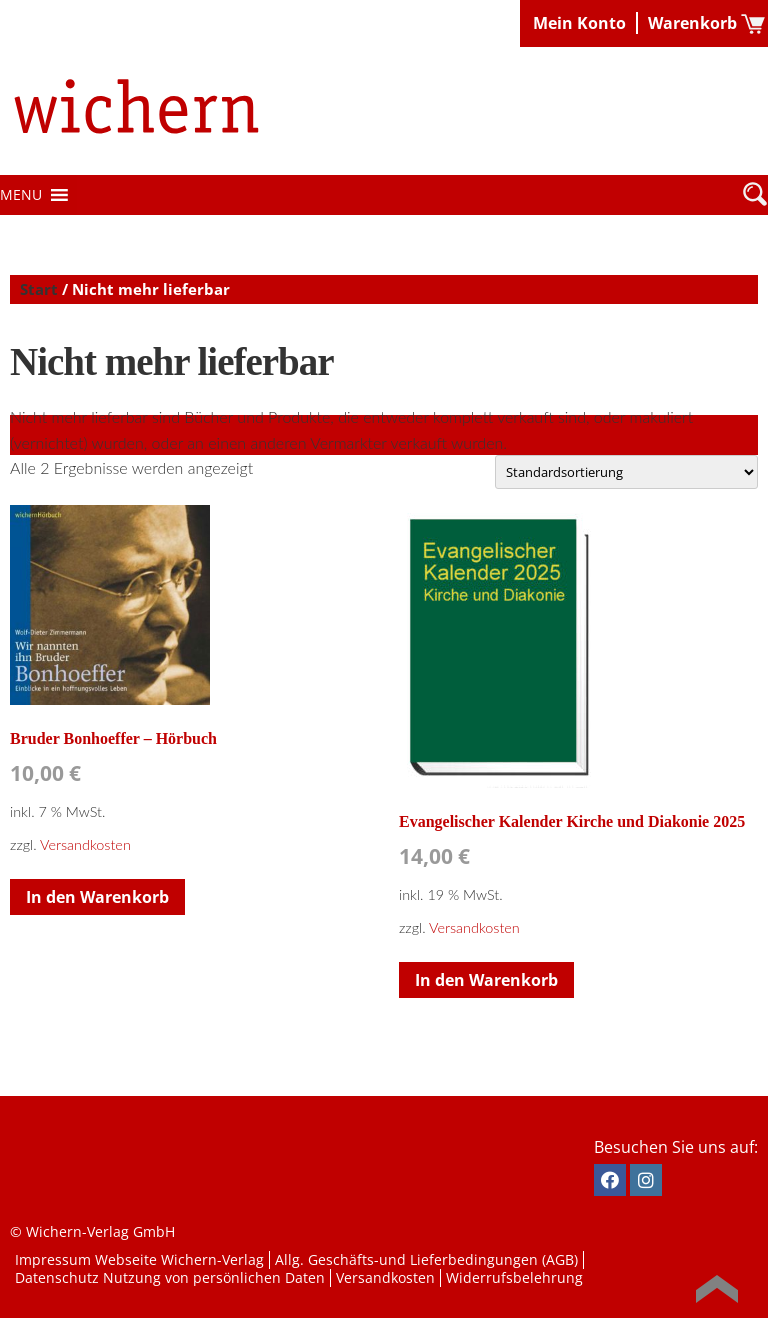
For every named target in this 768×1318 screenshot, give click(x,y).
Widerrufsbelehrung (514, 1277)
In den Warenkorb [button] (97, 897)
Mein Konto (579, 23)
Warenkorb (692, 23)
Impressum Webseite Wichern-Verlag (139, 1259)
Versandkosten (85, 844)
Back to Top (717, 1289)
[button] (21, 195)
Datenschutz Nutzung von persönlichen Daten (170, 1277)
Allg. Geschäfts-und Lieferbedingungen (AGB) (426, 1259)
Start (39, 289)
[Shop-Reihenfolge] (626, 472)
